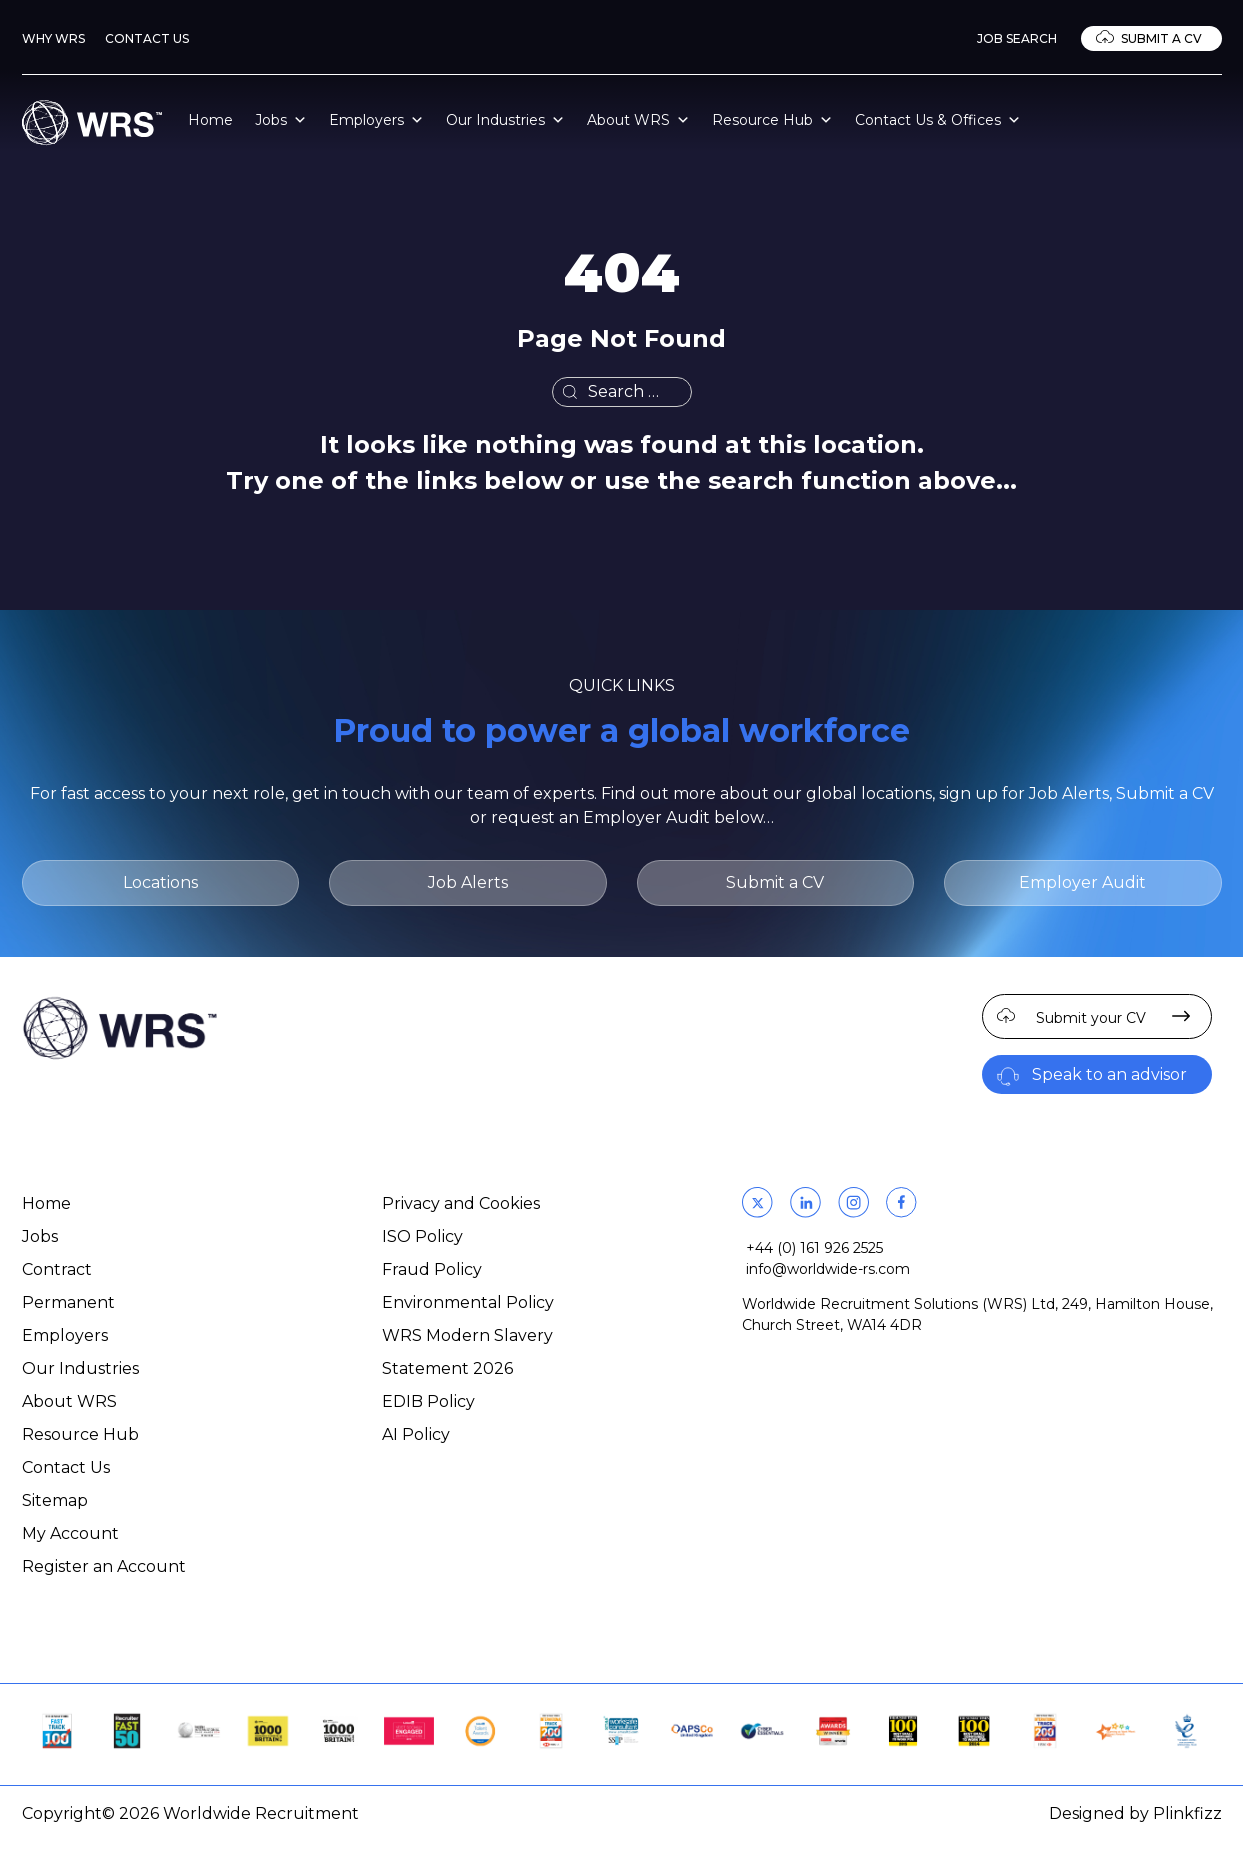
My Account (70, 1533)
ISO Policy (422, 1236)
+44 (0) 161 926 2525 (814, 1248)
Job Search (1017, 38)
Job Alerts (468, 882)
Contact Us (147, 38)
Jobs (281, 120)
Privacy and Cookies (461, 1203)
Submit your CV (1091, 1018)
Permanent (68, 1302)
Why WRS (53, 38)
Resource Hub (772, 120)
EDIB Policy (428, 1401)
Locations (160, 882)
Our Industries (505, 120)
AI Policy (416, 1434)
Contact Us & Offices (938, 120)
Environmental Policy (468, 1302)
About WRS (638, 120)
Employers (376, 120)
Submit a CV (1161, 38)
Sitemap (55, 1500)
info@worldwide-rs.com (828, 1269)
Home (210, 120)
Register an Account (104, 1566)
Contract (57, 1269)
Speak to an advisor (1109, 1074)
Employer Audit (1082, 882)
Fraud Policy (432, 1269)
